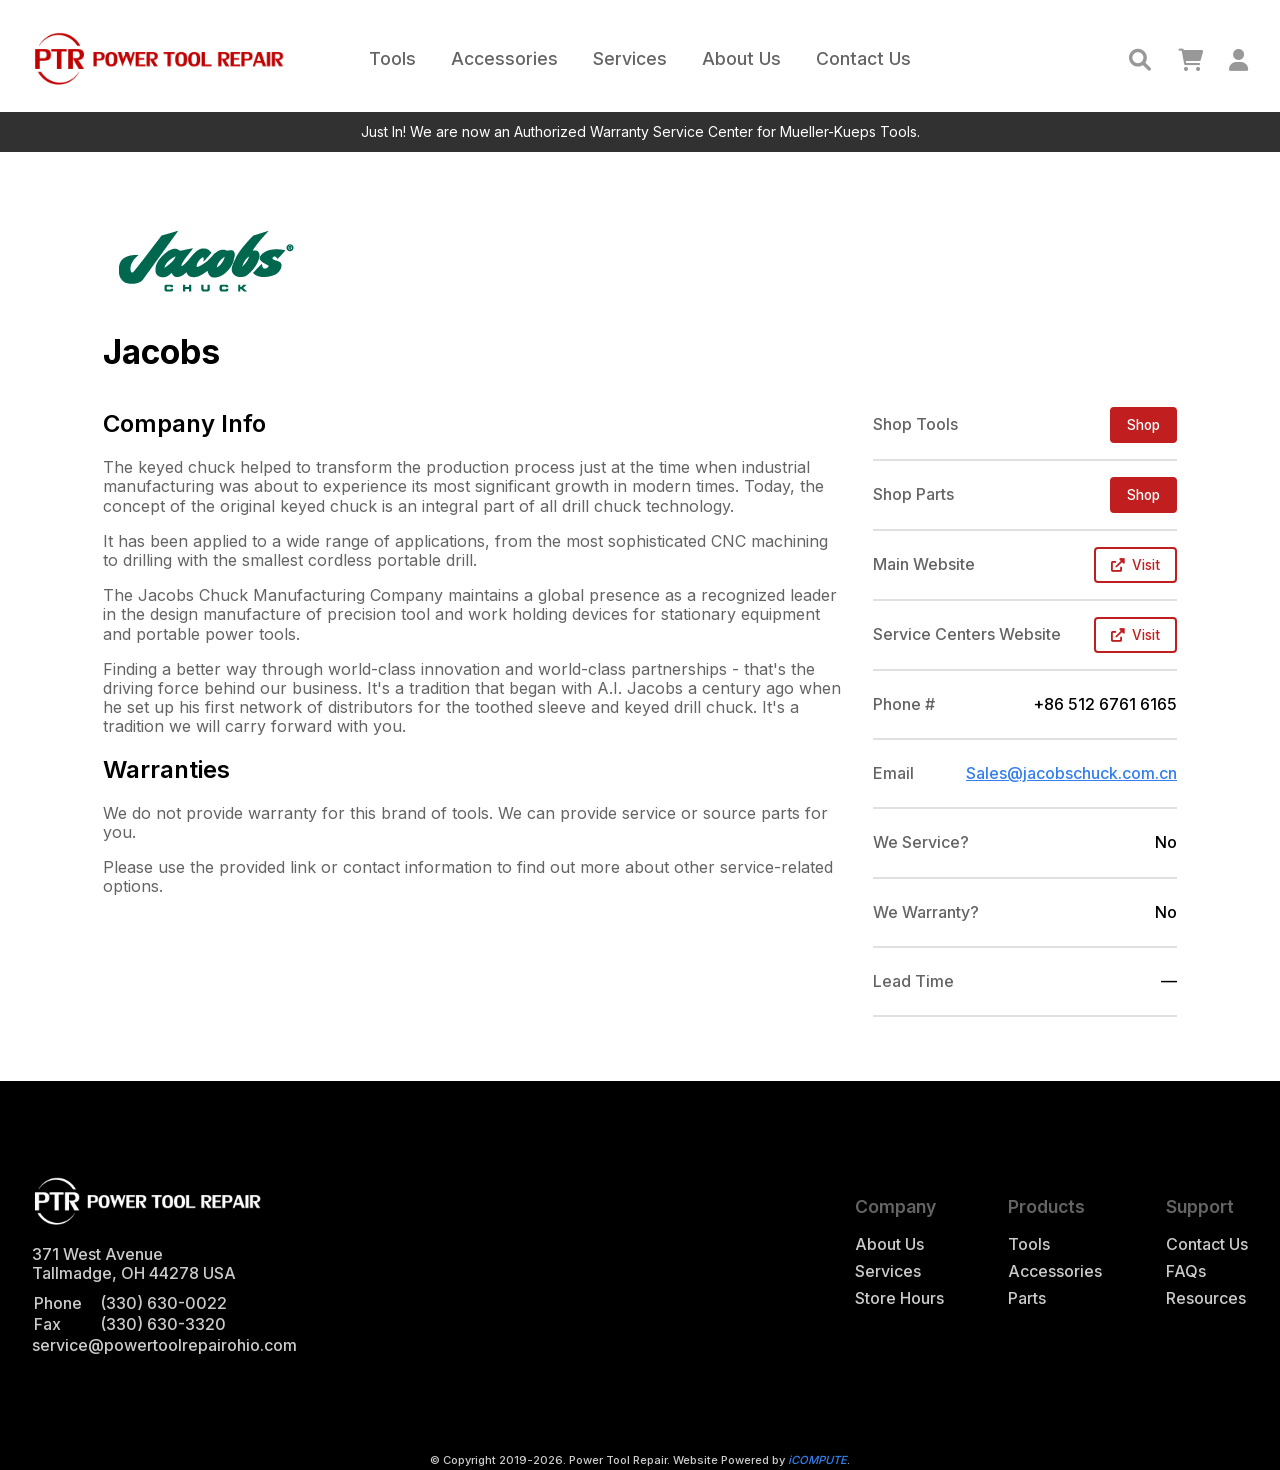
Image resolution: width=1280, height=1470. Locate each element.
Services (630, 58)
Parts (1027, 1298)
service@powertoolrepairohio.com (164, 1345)
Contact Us (863, 58)
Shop (1143, 425)
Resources (1206, 1298)
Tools (392, 58)
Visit (1135, 565)
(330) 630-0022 (163, 1303)
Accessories (504, 58)
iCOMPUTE (817, 1460)
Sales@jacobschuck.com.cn (1071, 773)
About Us (741, 58)
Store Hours (899, 1298)
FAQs (1186, 1271)
